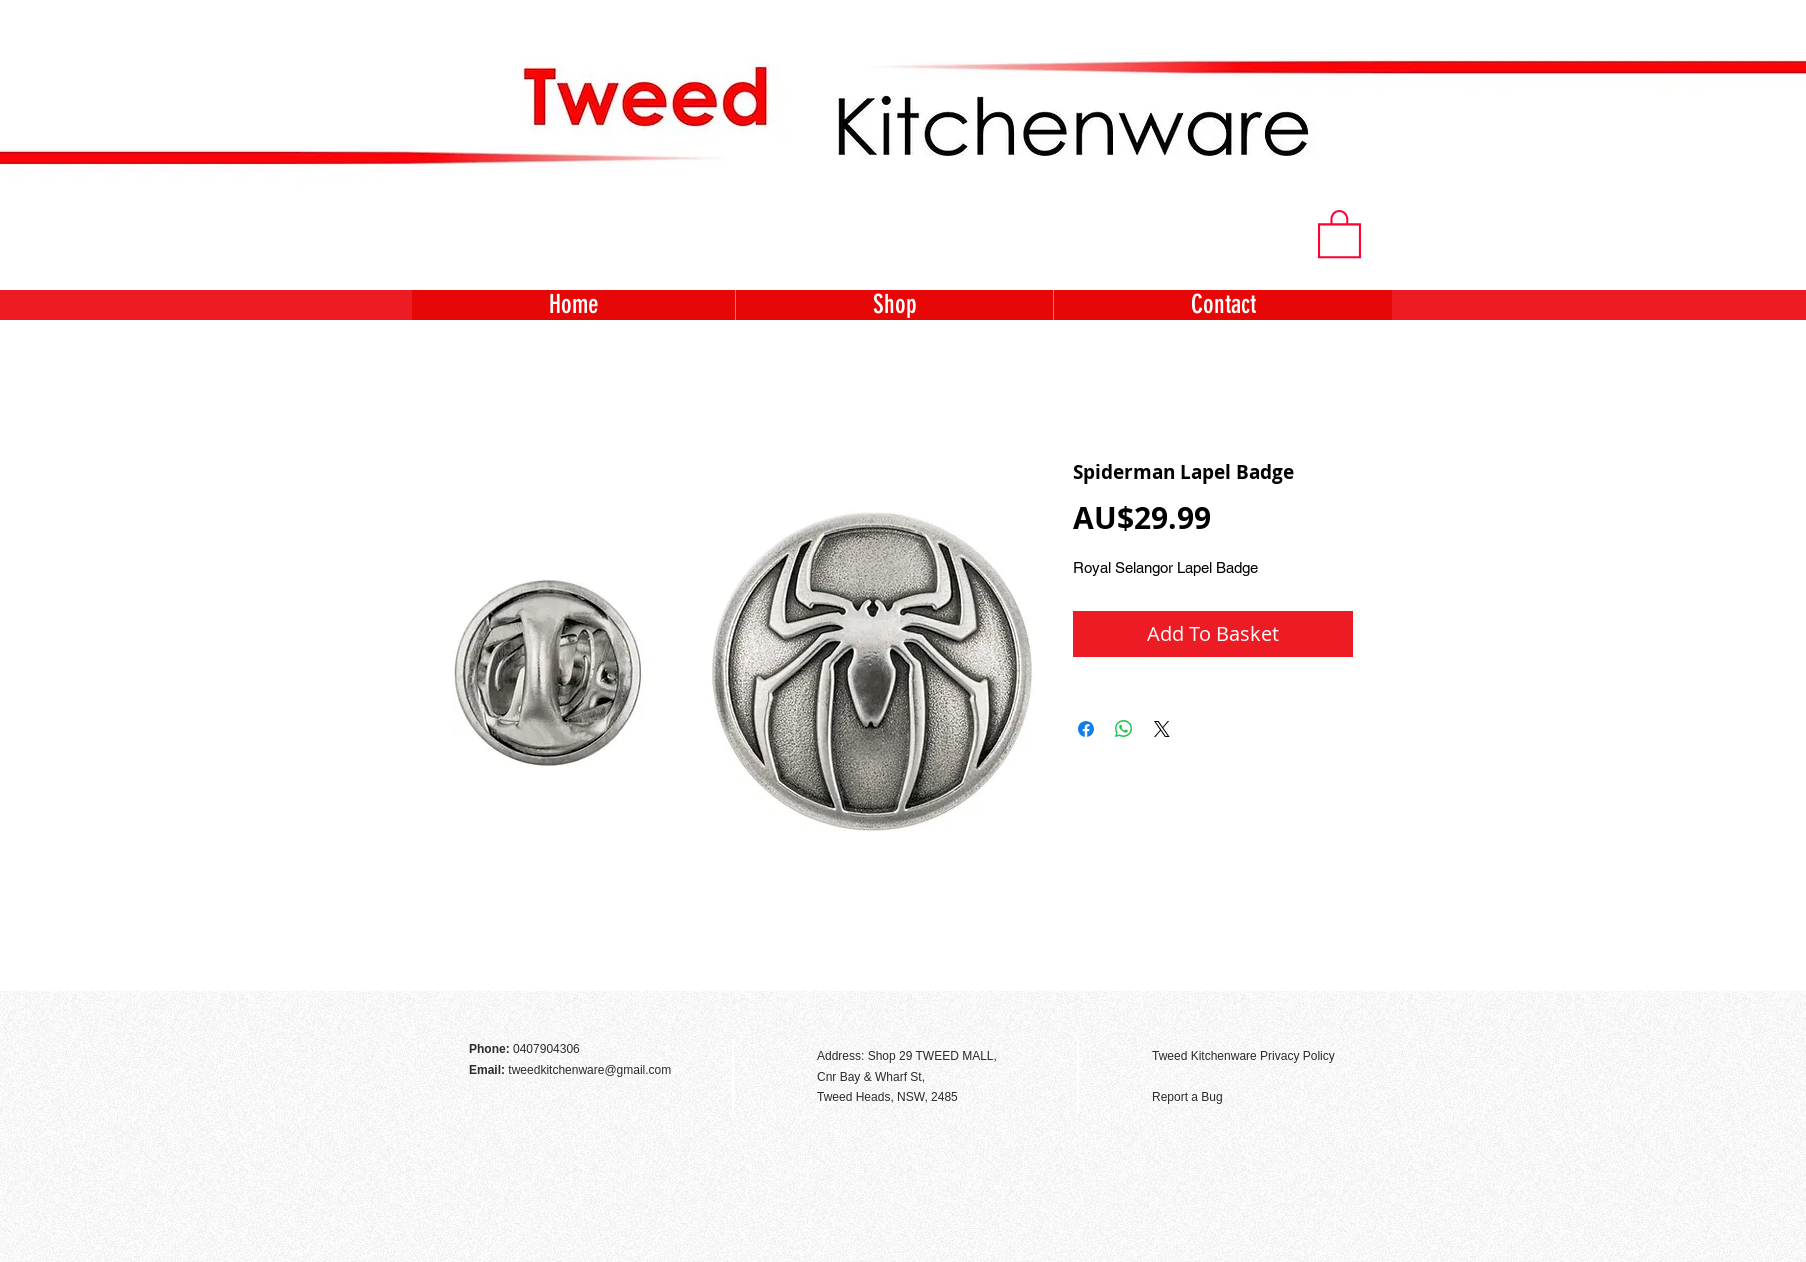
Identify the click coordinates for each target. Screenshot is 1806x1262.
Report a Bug (1187, 1097)
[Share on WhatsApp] (1124, 729)
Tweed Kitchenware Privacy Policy (1243, 1056)
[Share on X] (1162, 729)
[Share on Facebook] (1086, 729)
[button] (1339, 232)
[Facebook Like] (1337, 1013)
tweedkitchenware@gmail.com (589, 1070)
